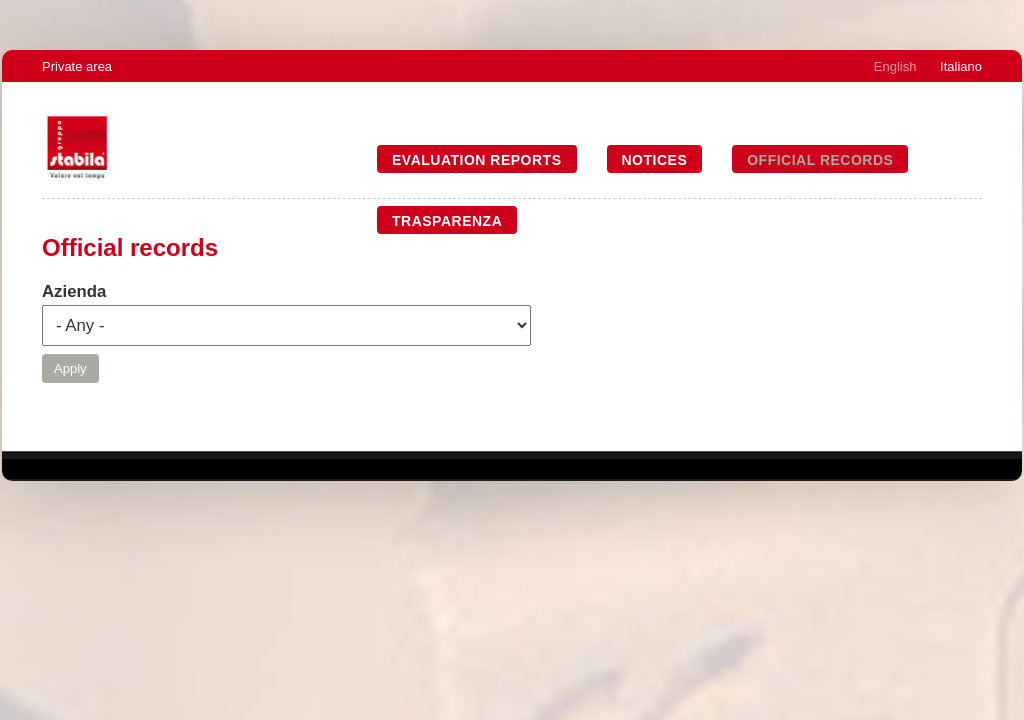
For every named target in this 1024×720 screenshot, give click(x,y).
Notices (655, 160)
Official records (820, 160)
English (895, 66)
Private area (77, 66)
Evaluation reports (477, 160)
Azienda (74, 291)
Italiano (961, 66)
